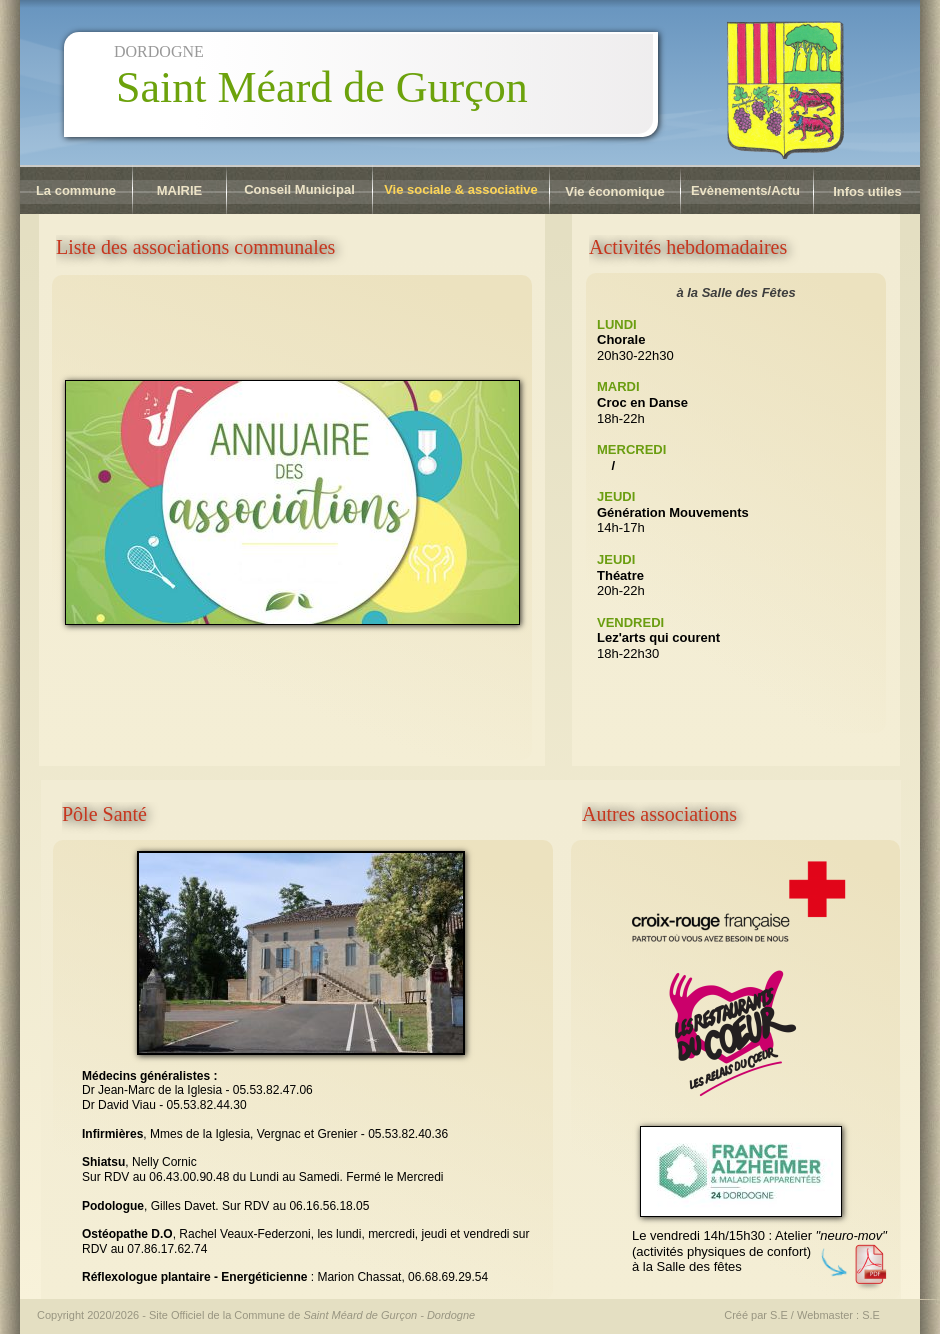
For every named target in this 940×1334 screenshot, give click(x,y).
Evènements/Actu (745, 190)
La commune (76, 190)
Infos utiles (867, 191)
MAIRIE (180, 190)
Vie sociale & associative (461, 189)
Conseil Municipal (299, 189)
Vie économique (614, 191)
